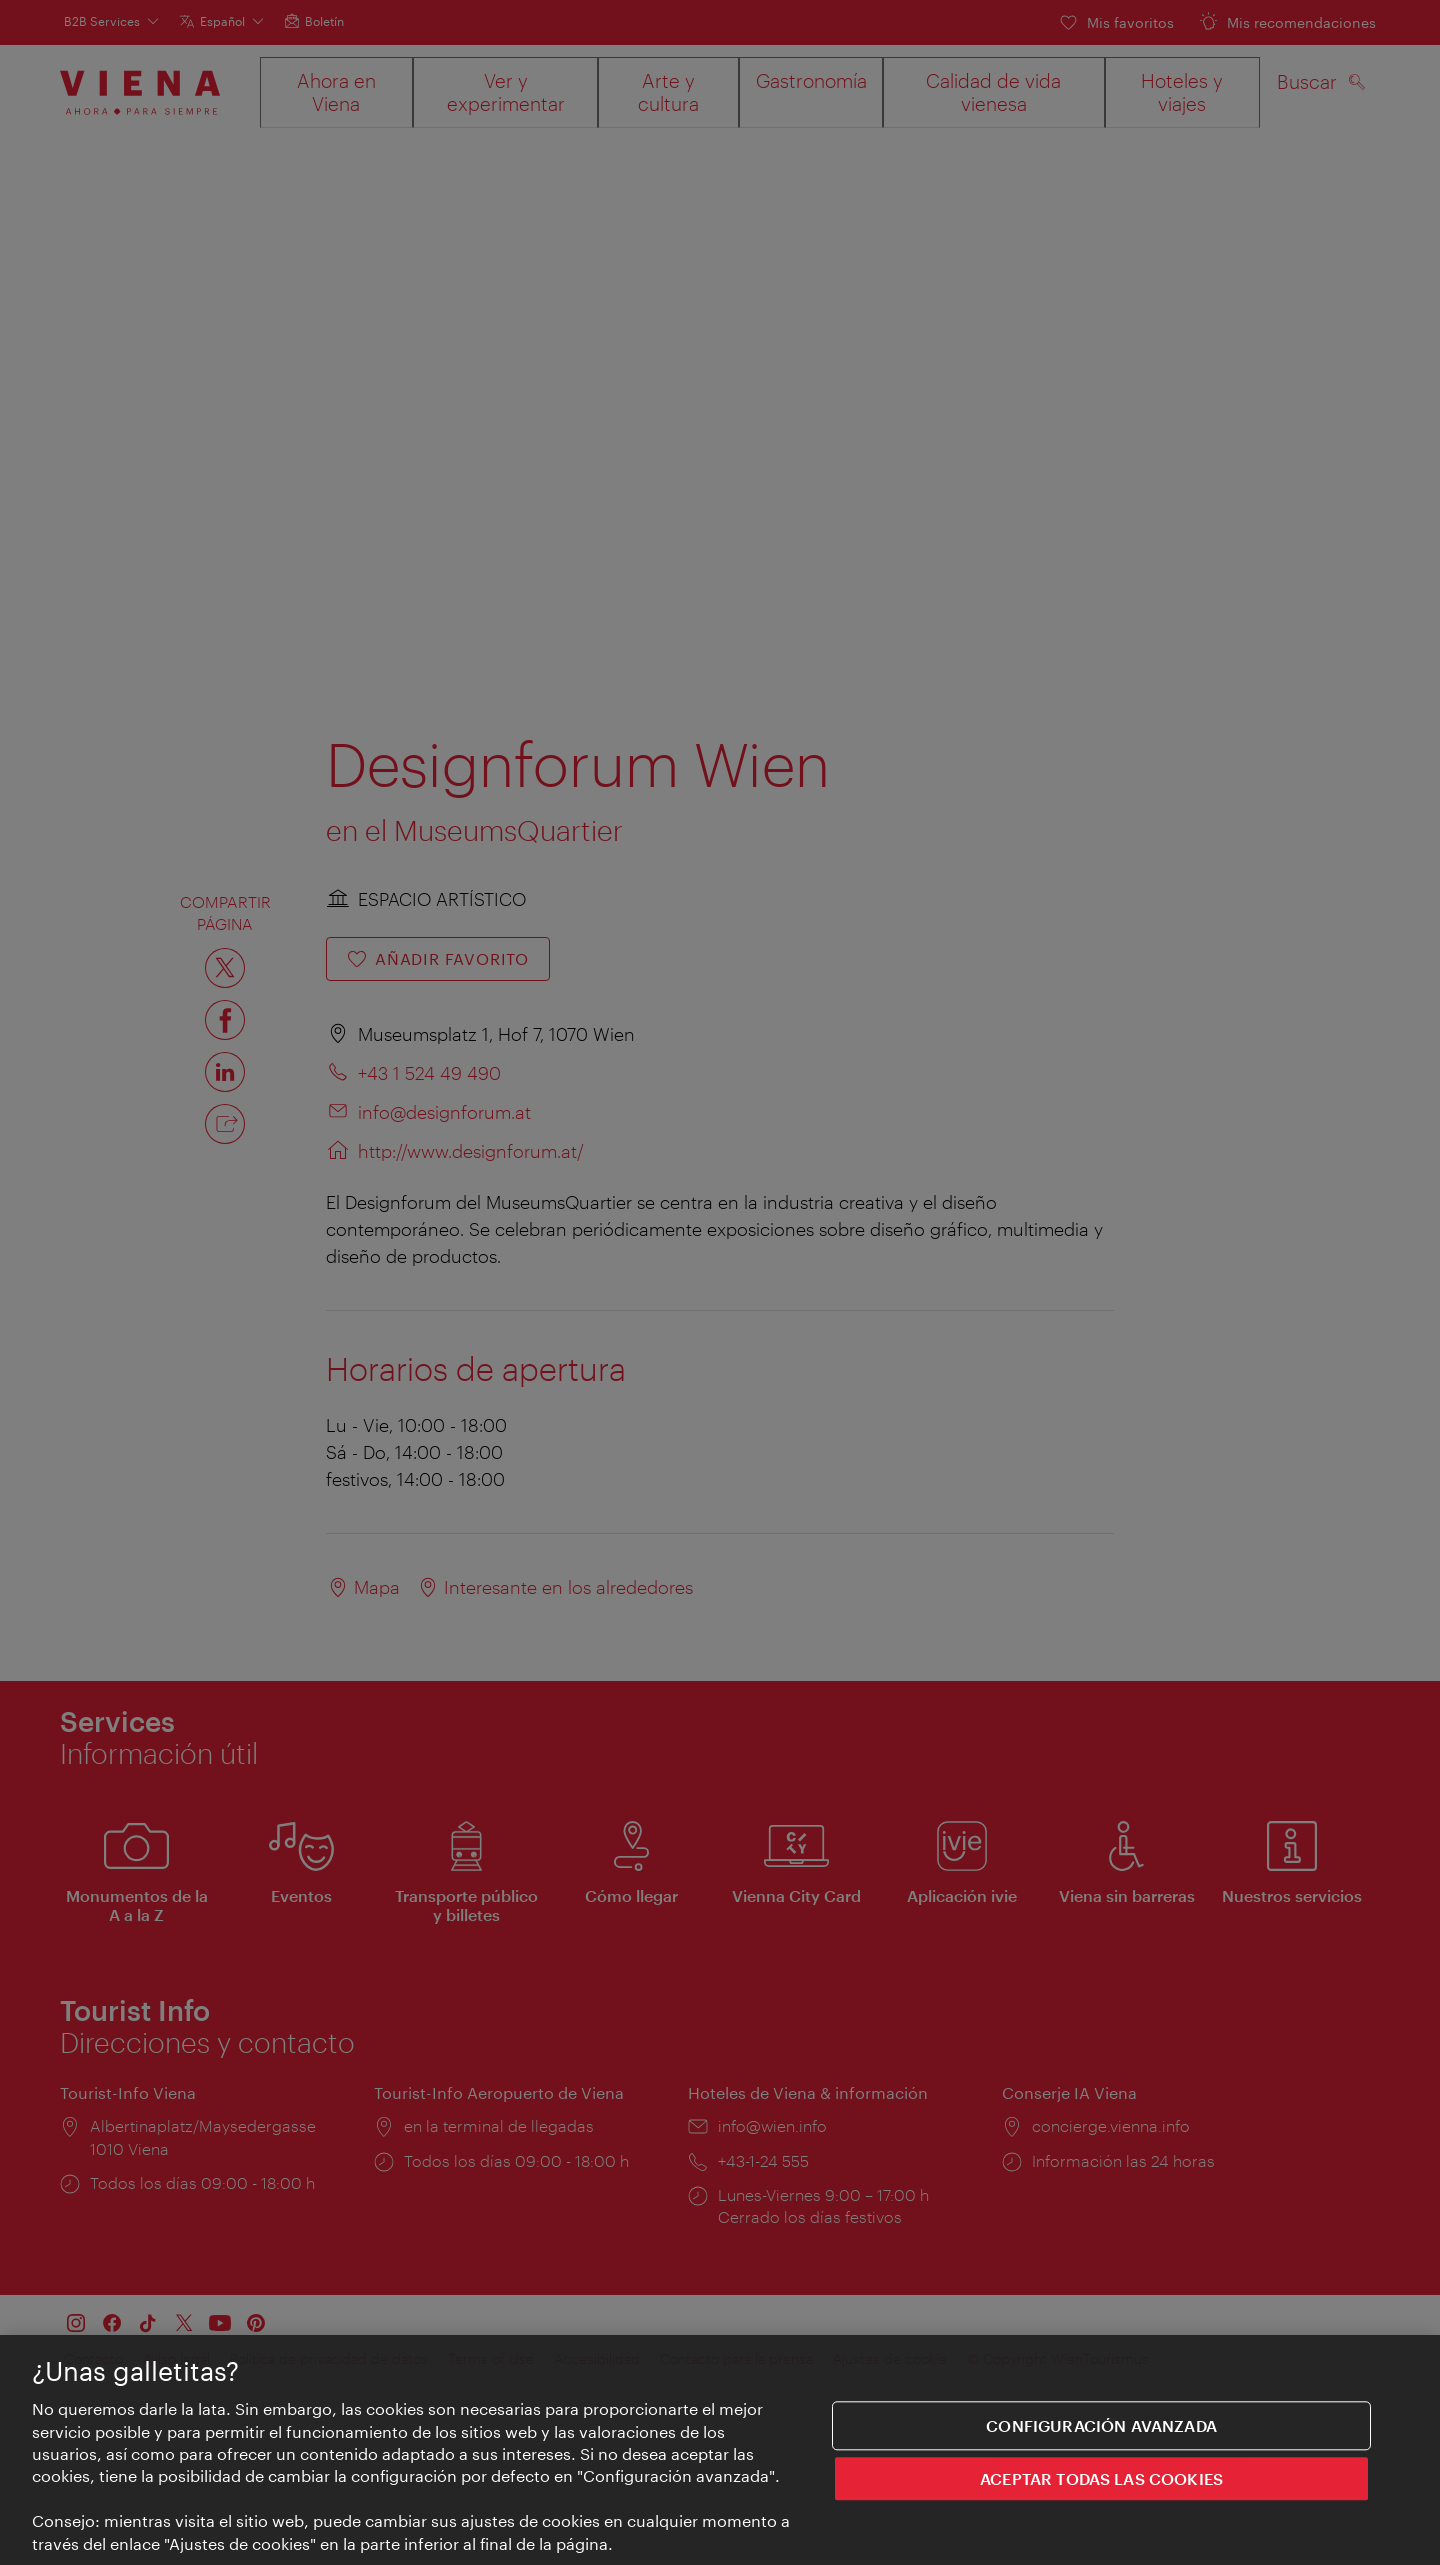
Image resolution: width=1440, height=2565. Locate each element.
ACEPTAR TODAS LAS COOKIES (1101, 2479)
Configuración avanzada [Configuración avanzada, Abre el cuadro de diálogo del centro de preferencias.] (1101, 2425)
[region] (720, 2450)
